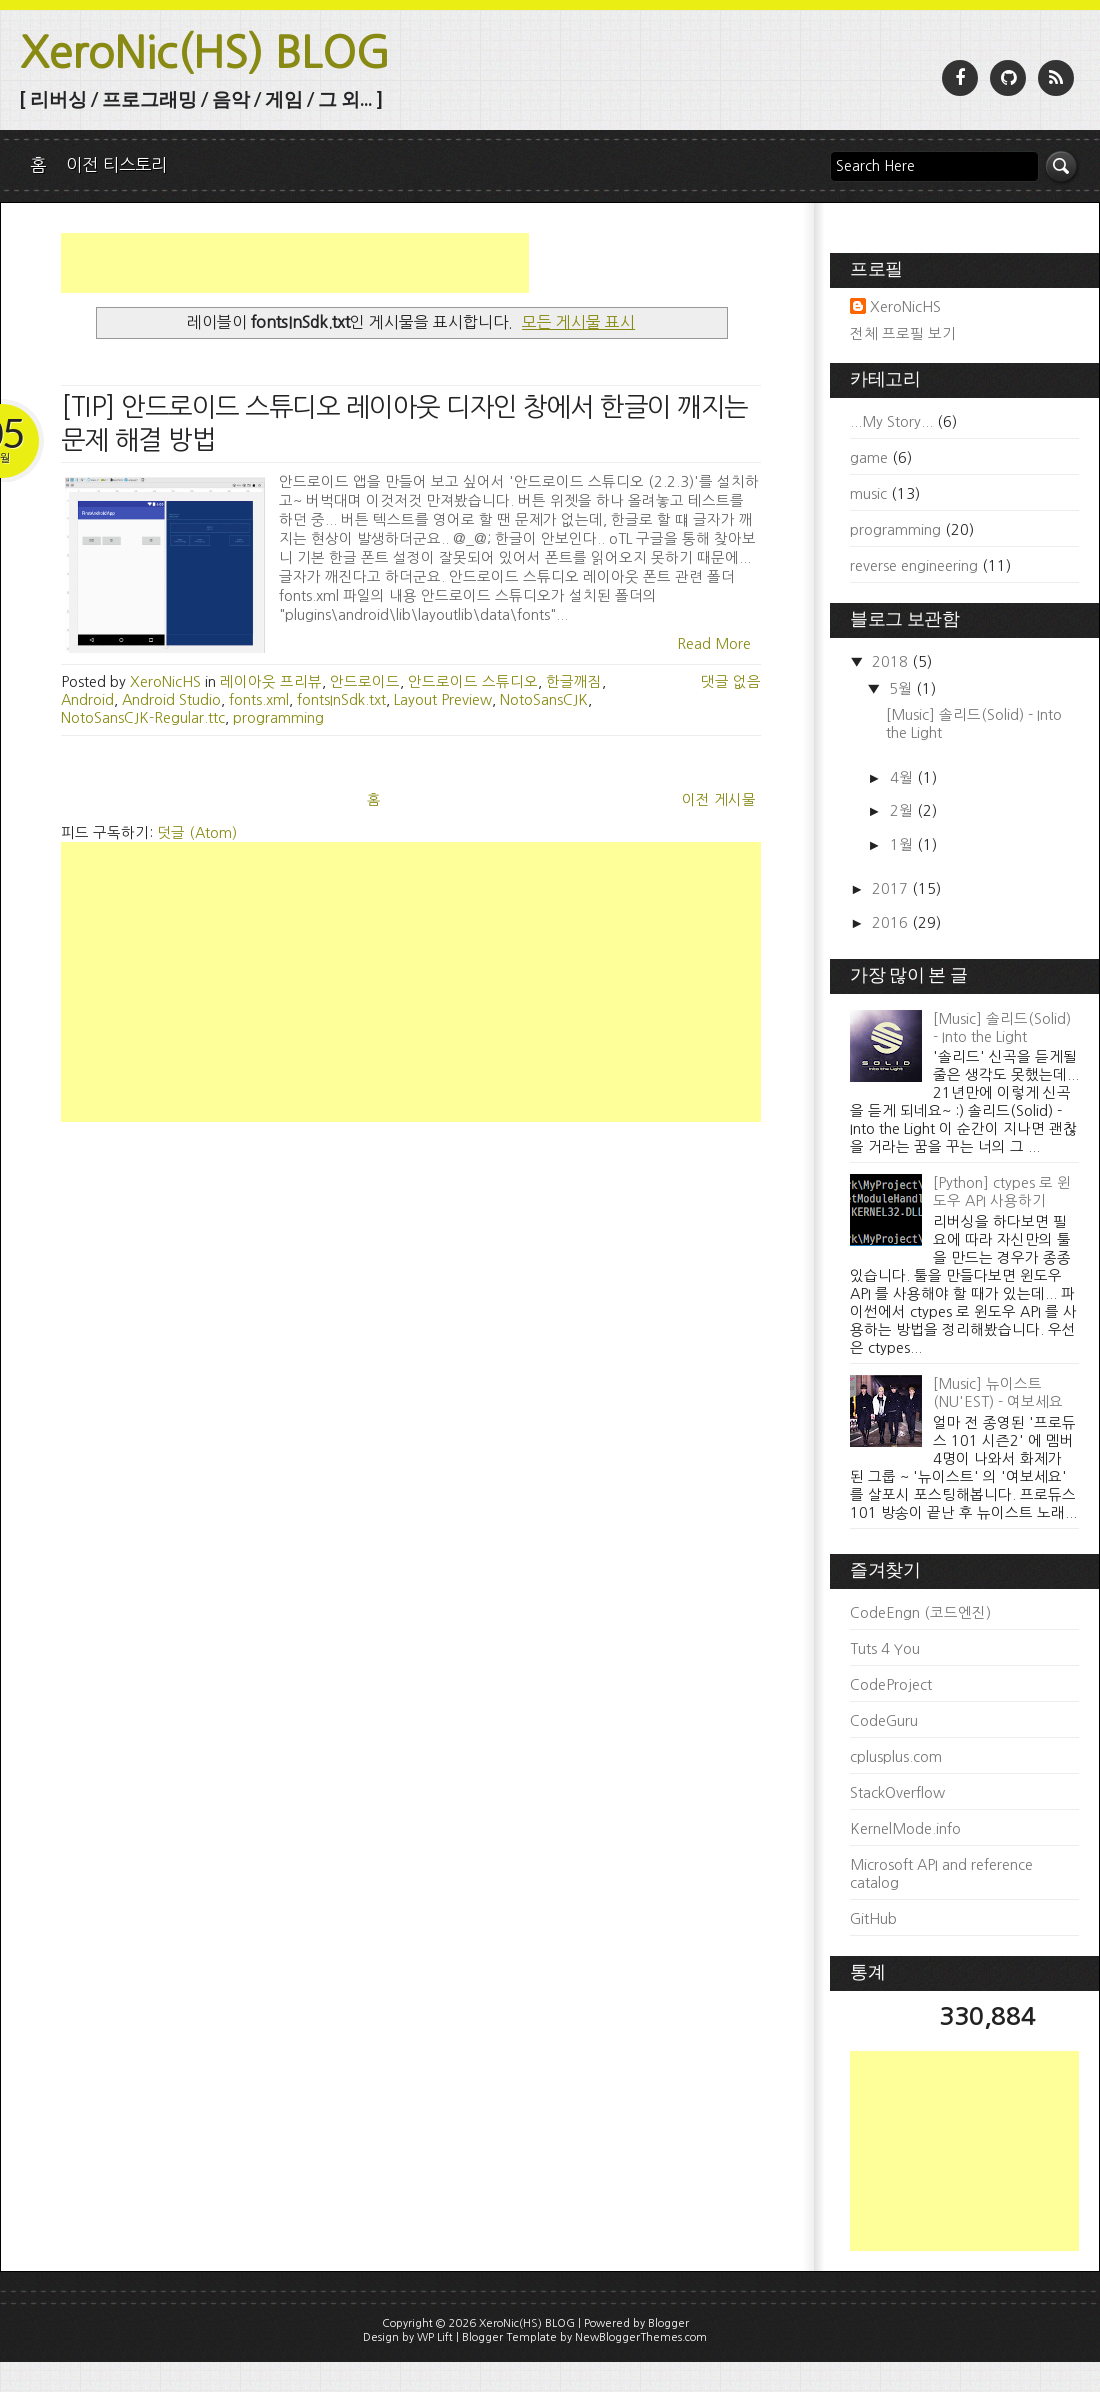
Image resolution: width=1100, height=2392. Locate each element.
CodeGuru (884, 1721)
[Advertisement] (295, 263)
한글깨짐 (574, 682)
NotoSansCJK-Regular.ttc (143, 718)
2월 (903, 811)
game (869, 458)
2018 (892, 662)
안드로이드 (365, 682)
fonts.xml (259, 700)
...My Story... (891, 422)
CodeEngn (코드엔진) (920, 1613)
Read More (714, 644)
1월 (903, 845)
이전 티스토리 (116, 164)
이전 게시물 (719, 800)
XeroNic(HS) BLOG (205, 52)
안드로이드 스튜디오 (473, 682)
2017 (892, 889)
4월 (903, 778)
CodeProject (891, 1685)
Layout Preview (443, 700)
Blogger (668, 2323)
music (868, 494)
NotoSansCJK (544, 700)
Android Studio (171, 700)
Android (87, 700)
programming (278, 718)
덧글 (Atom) (197, 833)
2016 (892, 923)
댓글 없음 (731, 682)
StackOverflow (897, 1793)
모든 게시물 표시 (578, 322)
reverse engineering (914, 566)
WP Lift (435, 2337)
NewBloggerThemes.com (641, 2337)
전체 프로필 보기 (903, 334)
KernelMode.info (905, 1829)
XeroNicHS (905, 307)
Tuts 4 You (885, 1649)
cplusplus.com (896, 1757)
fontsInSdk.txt (341, 700)
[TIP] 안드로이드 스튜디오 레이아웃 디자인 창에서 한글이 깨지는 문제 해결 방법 (404, 423)
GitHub (873, 1919)
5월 (902, 689)
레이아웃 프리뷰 (271, 682)
